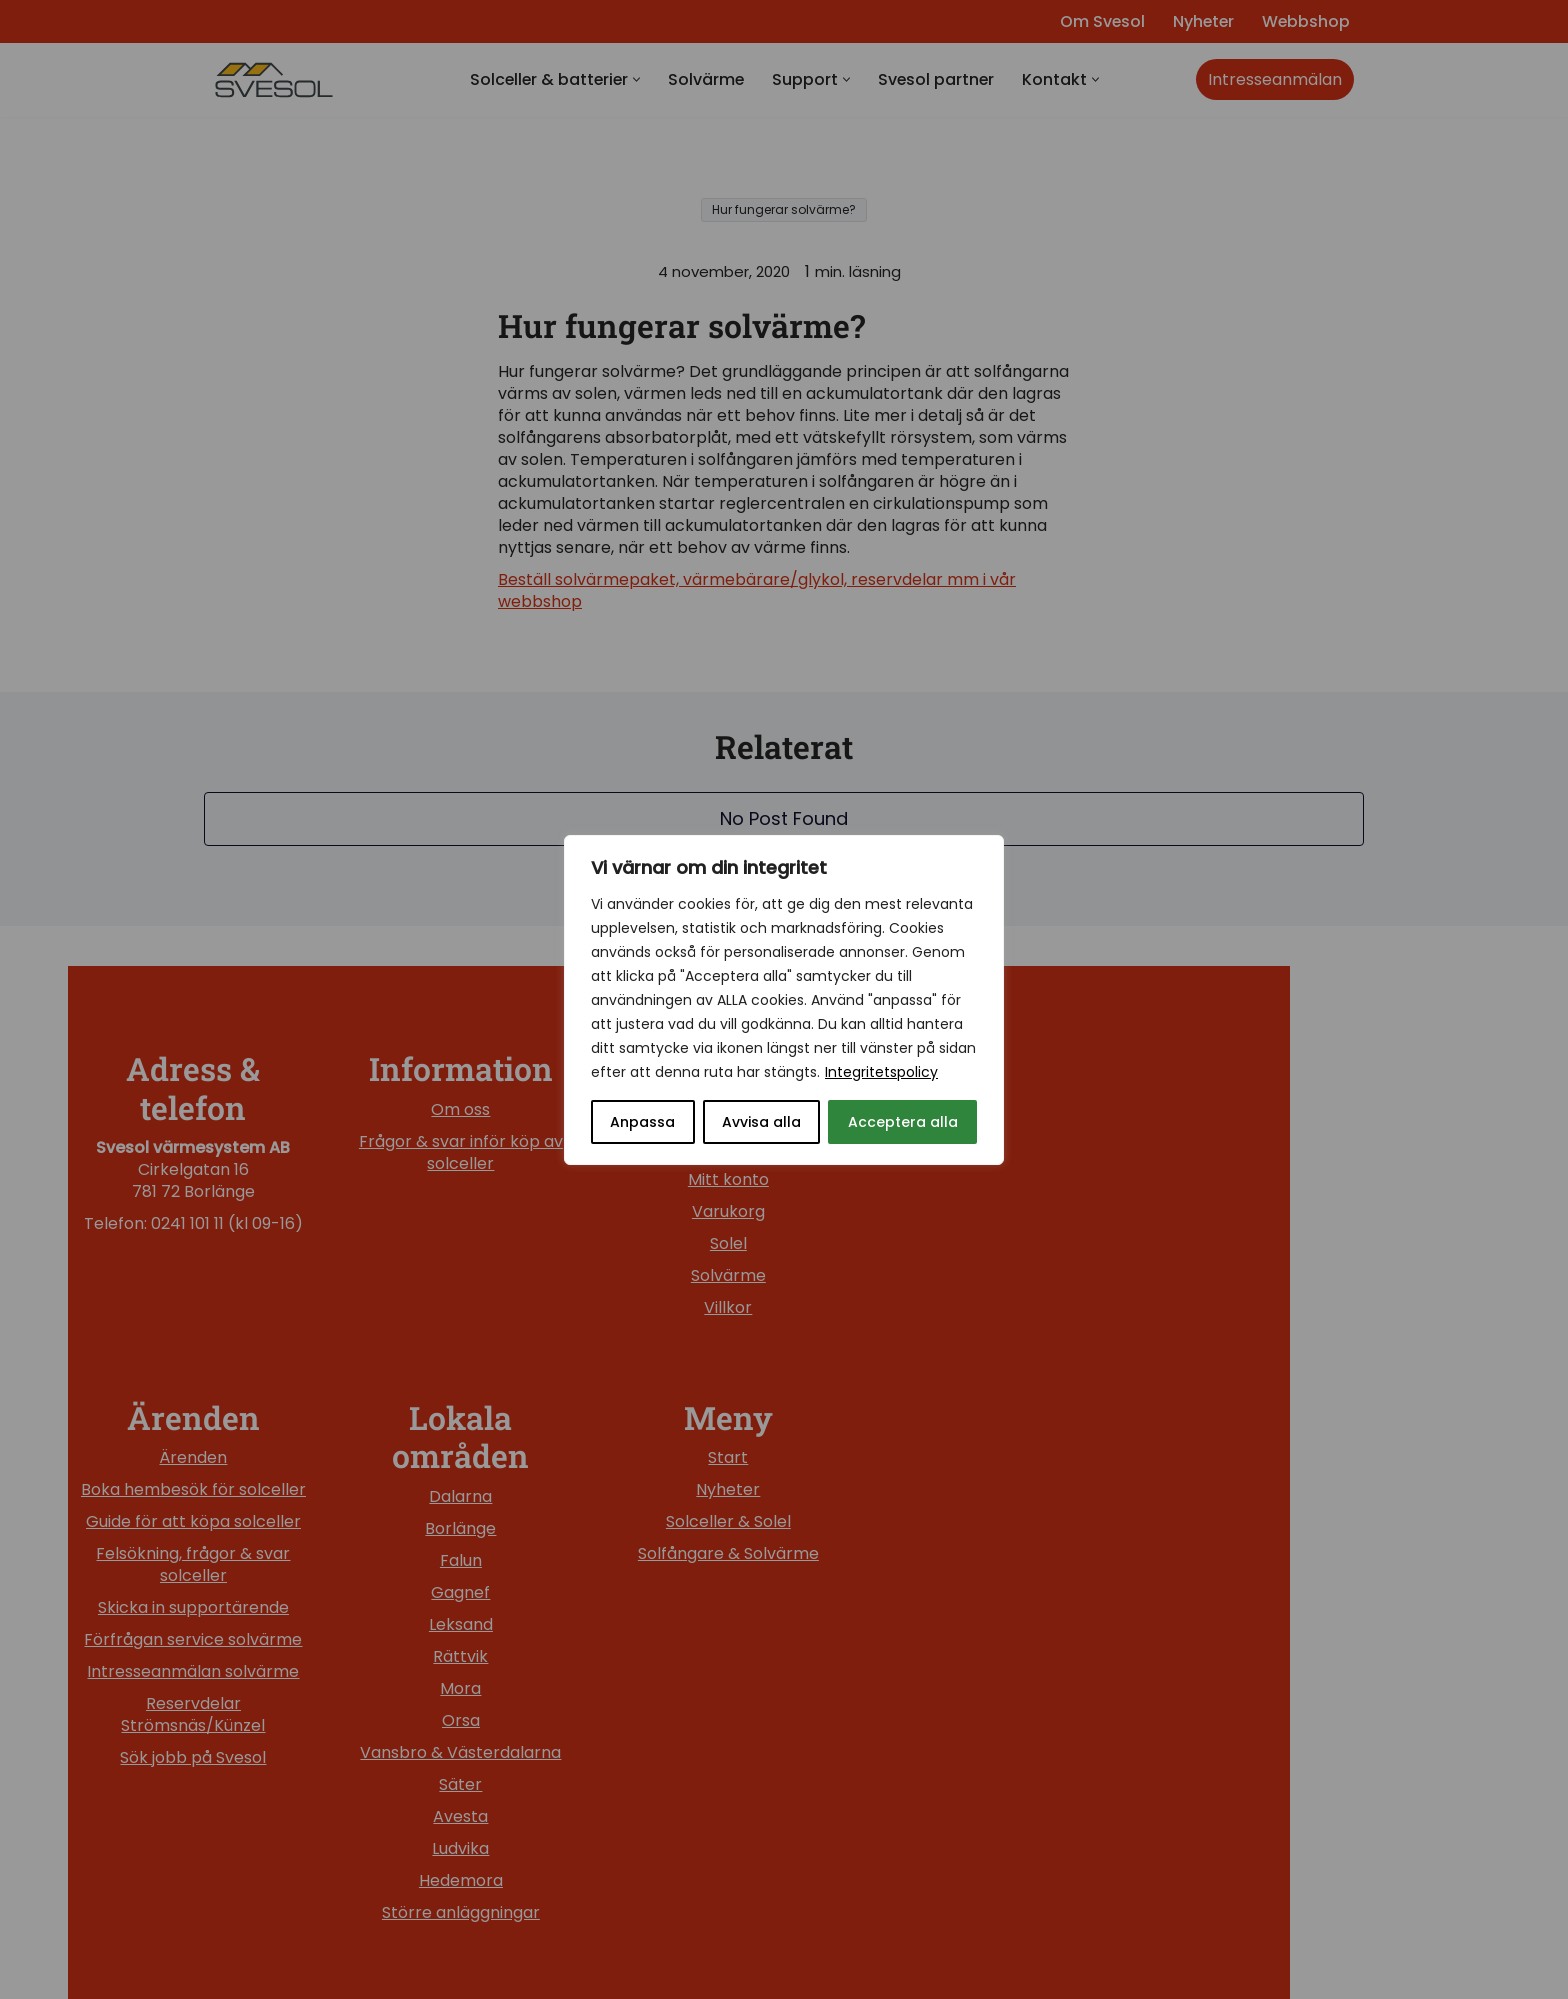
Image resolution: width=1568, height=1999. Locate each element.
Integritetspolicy (881, 1072)
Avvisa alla (761, 1122)
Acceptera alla (903, 1122)
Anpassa (642, 1122)
